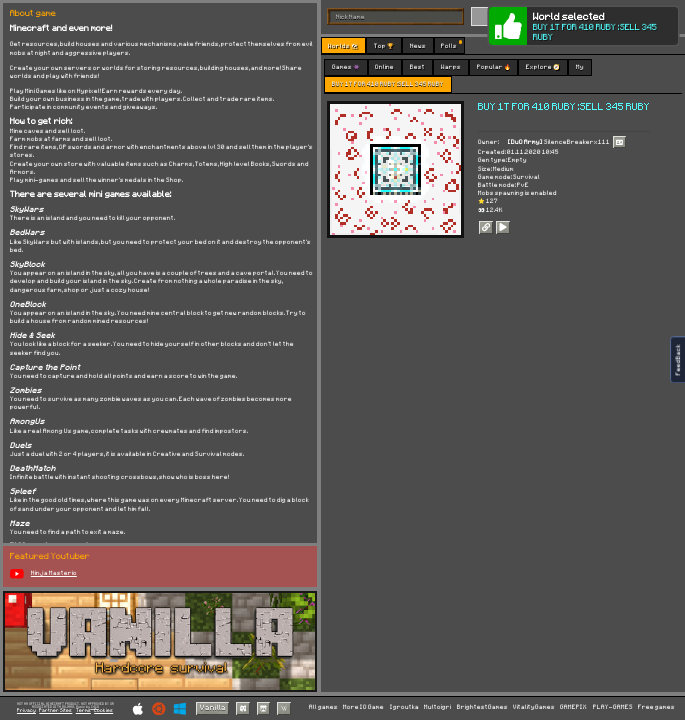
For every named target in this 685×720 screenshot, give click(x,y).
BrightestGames (482, 707)
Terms (83, 710)
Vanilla (213, 708)
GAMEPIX (573, 707)
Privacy (26, 710)
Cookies (103, 710)
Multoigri (437, 707)
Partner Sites (55, 710)
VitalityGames (534, 707)
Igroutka (404, 707)
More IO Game (363, 707)
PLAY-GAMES (613, 707)
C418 (95, 707)
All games (323, 707)
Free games (656, 707)
